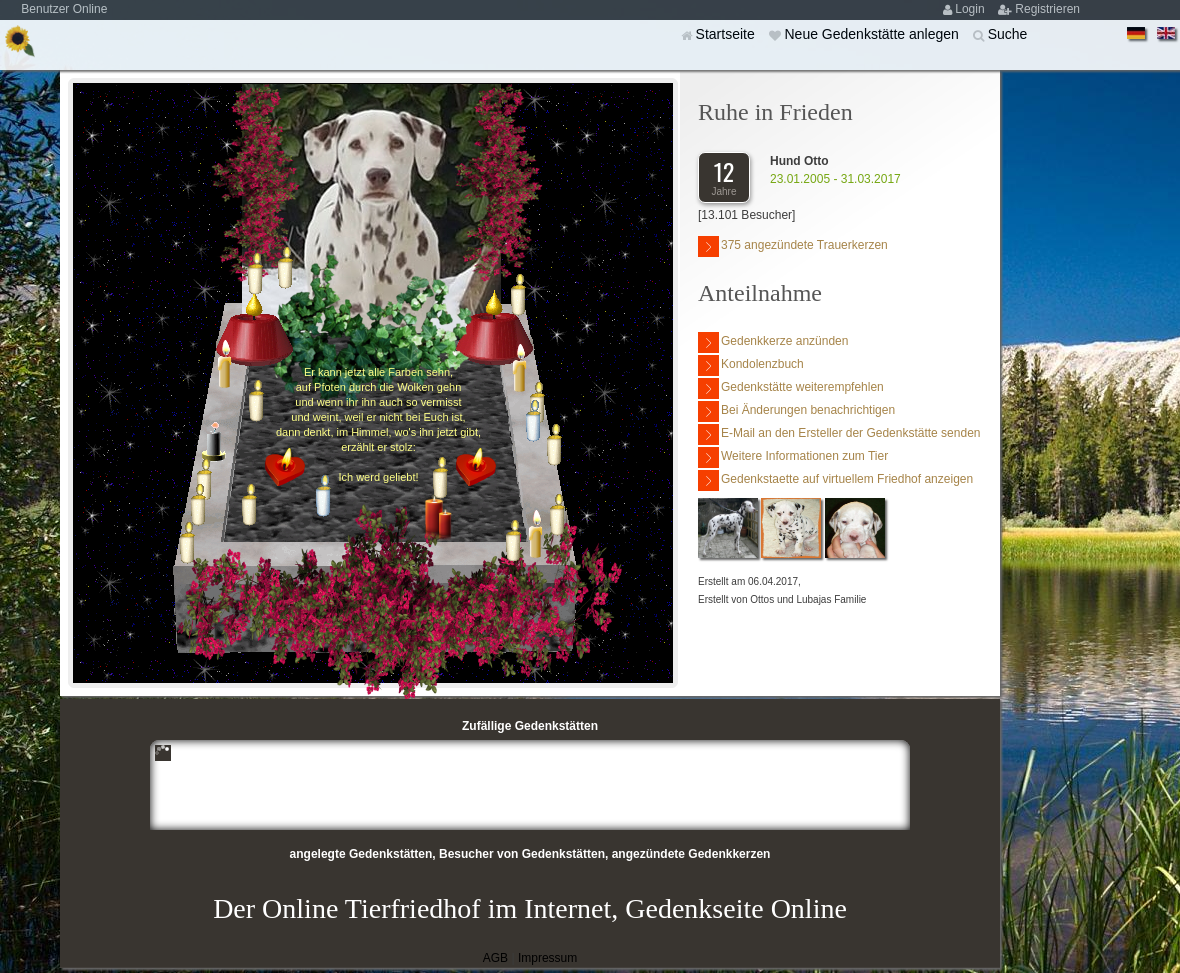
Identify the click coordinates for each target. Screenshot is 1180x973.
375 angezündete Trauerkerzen (793, 246)
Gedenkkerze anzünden (773, 342)
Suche (1008, 34)
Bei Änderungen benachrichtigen (796, 411)
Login (971, 9)
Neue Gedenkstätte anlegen (873, 34)
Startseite (727, 34)
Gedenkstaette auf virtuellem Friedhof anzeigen (835, 480)
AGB (495, 958)
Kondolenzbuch (751, 365)
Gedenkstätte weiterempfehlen (791, 388)
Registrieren (1047, 9)
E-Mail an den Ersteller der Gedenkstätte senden (839, 434)
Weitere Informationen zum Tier (793, 457)
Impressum (547, 958)
